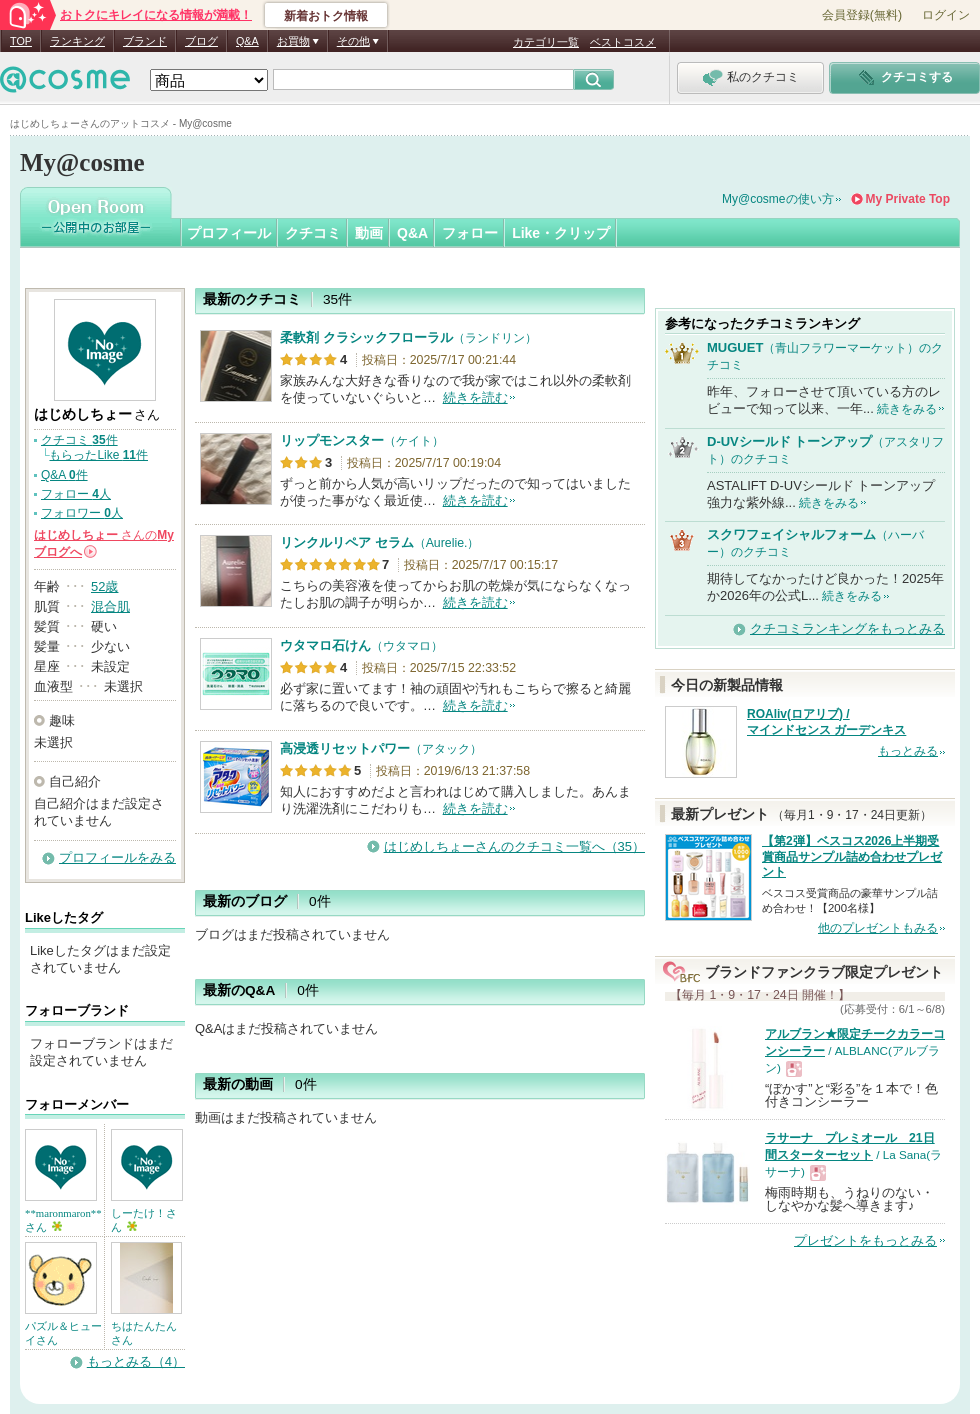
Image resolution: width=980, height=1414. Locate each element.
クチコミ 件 (79, 440)
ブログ (201, 41)
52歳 (104, 586)
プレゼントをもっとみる (865, 1240)
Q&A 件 (64, 475)
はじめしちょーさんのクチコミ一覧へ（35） (514, 846)
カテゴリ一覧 (546, 42)
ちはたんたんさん (144, 1333)
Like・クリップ (561, 233)
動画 (369, 233)
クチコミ (313, 233)
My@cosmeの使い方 (778, 199)
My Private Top (908, 199)
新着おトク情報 (326, 16)
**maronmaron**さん (63, 1220)
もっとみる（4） (136, 1361)
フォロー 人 (76, 494)
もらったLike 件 (98, 455)
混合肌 (110, 606)
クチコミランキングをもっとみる (847, 628)
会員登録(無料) (862, 15)
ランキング (77, 41)
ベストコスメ (623, 42)
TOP (21, 41)
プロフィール (229, 233)
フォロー (470, 233)
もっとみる (908, 751)
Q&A (247, 41)
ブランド (145, 41)
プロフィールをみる (117, 857)
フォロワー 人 (82, 513)
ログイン (946, 15)
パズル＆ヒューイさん (63, 1333)
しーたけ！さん (144, 1220)
